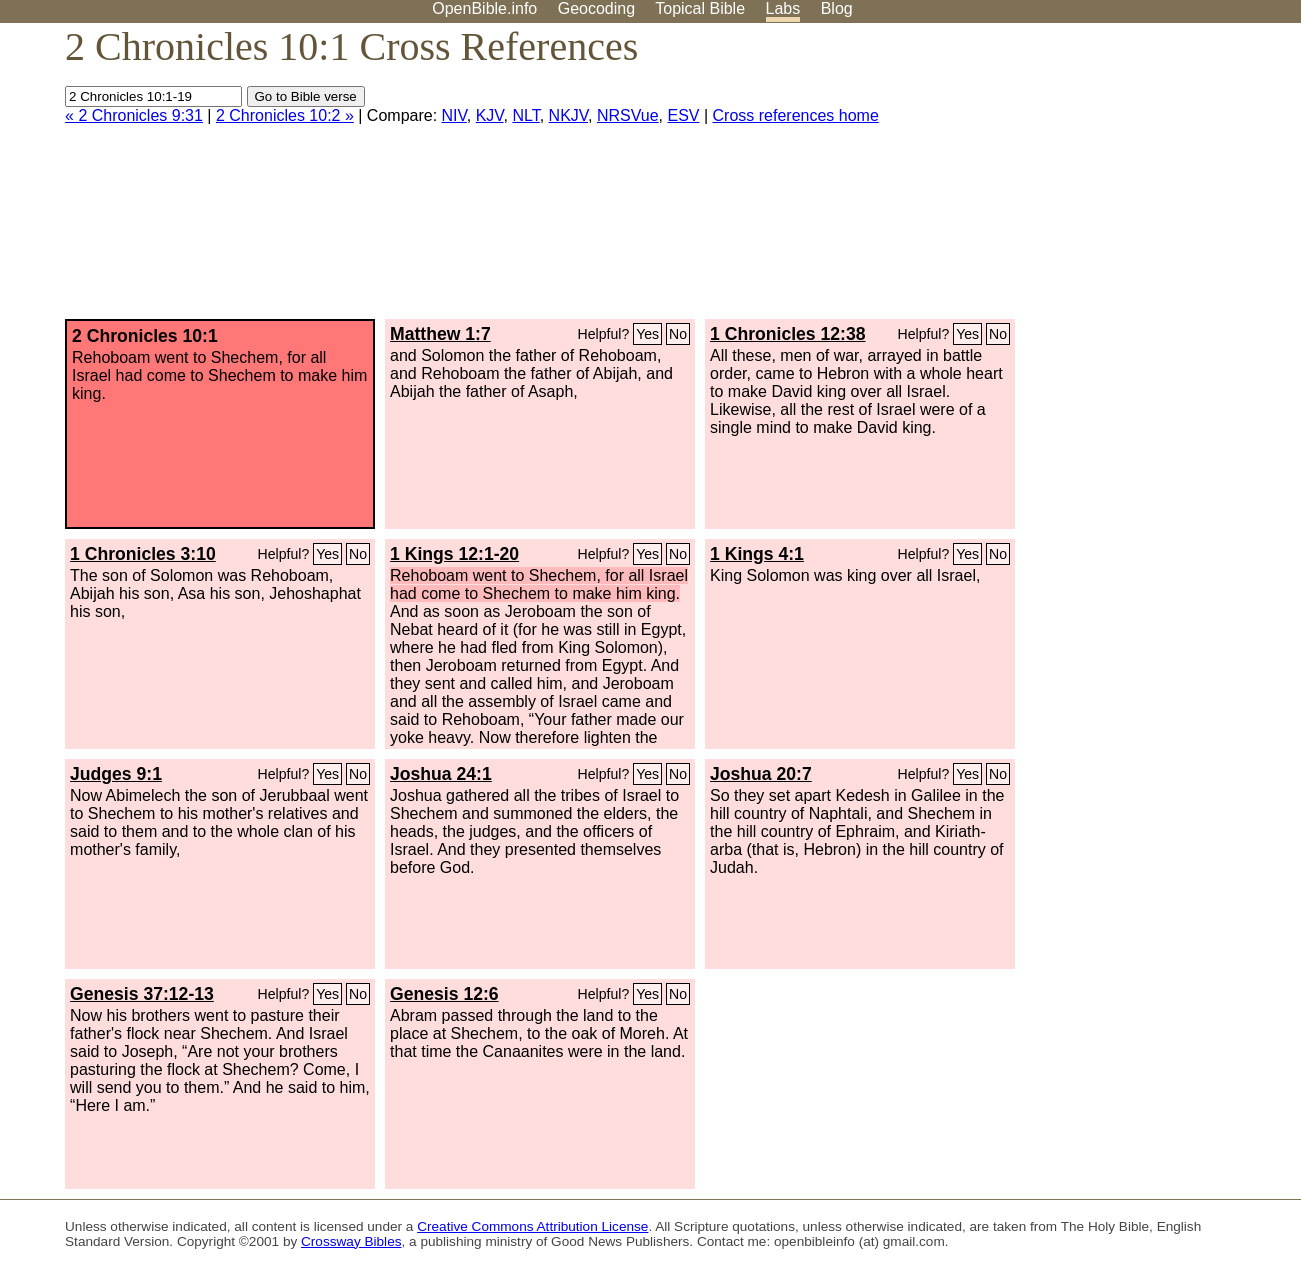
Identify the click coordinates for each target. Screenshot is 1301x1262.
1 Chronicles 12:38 (787, 334)
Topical (700, 8)
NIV (454, 115)
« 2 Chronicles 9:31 (134, 115)
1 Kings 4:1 (757, 554)
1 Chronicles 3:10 (143, 554)
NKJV (568, 115)
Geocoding (596, 8)
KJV (490, 115)
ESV (683, 115)
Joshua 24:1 (441, 774)
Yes (647, 334)
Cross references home (796, 115)
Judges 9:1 (116, 774)
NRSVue (628, 115)
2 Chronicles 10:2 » (285, 115)
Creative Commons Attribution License (532, 1226)
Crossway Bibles (351, 1241)
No (678, 334)
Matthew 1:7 (440, 334)
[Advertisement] (1099, 179)
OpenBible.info (484, 8)
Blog (837, 8)
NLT (525, 115)
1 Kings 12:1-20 (454, 554)
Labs (783, 8)
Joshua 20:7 (761, 774)
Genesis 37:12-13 (142, 994)
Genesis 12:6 (444, 994)
